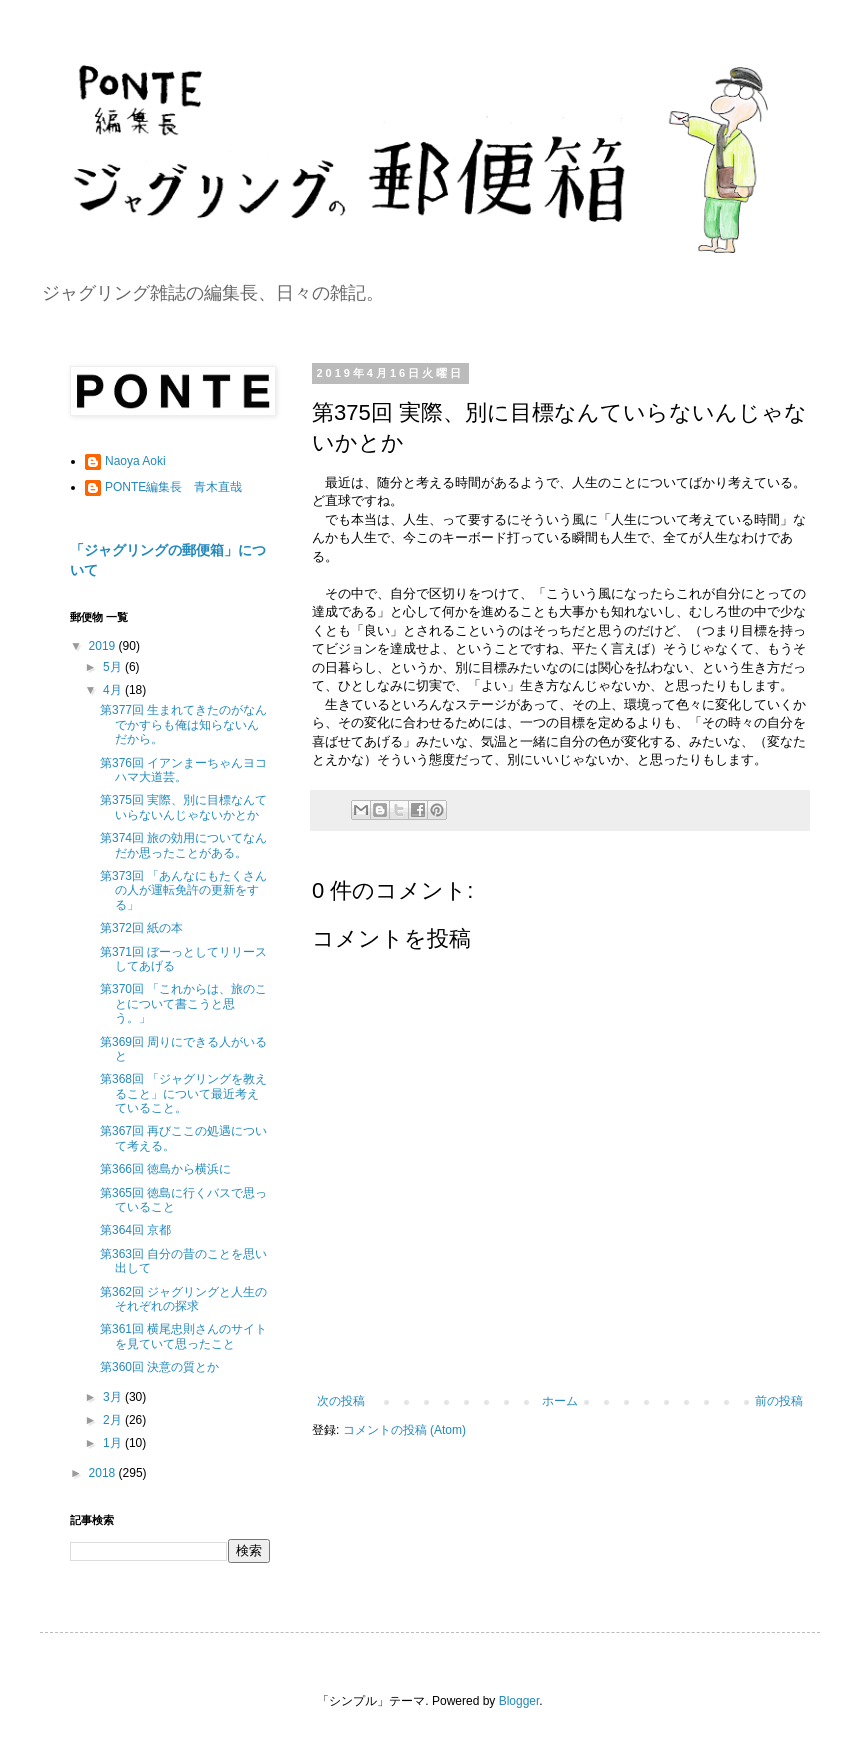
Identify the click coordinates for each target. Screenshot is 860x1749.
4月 (114, 690)
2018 (104, 1473)
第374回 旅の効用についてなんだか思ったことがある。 (183, 845)
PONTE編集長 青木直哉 (173, 487)
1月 (114, 1443)
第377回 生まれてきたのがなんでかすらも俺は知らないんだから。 (183, 724)
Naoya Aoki (135, 461)
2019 (104, 646)
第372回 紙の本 (141, 928)
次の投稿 (341, 1401)
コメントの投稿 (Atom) (404, 1430)
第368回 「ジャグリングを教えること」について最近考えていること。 (183, 1093)
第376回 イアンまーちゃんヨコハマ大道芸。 (183, 770)
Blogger (519, 1701)
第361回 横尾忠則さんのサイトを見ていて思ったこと (183, 1336)
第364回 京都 (135, 1230)
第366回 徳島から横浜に (165, 1169)
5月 (114, 667)
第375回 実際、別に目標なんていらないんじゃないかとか (183, 807)
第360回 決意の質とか (159, 1367)
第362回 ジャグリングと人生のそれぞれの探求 (183, 1299)
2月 (114, 1420)
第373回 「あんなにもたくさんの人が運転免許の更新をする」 (183, 890)
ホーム (560, 1401)
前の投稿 (779, 1401)
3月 (114, 1397)
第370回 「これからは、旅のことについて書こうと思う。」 (183, 1003)
